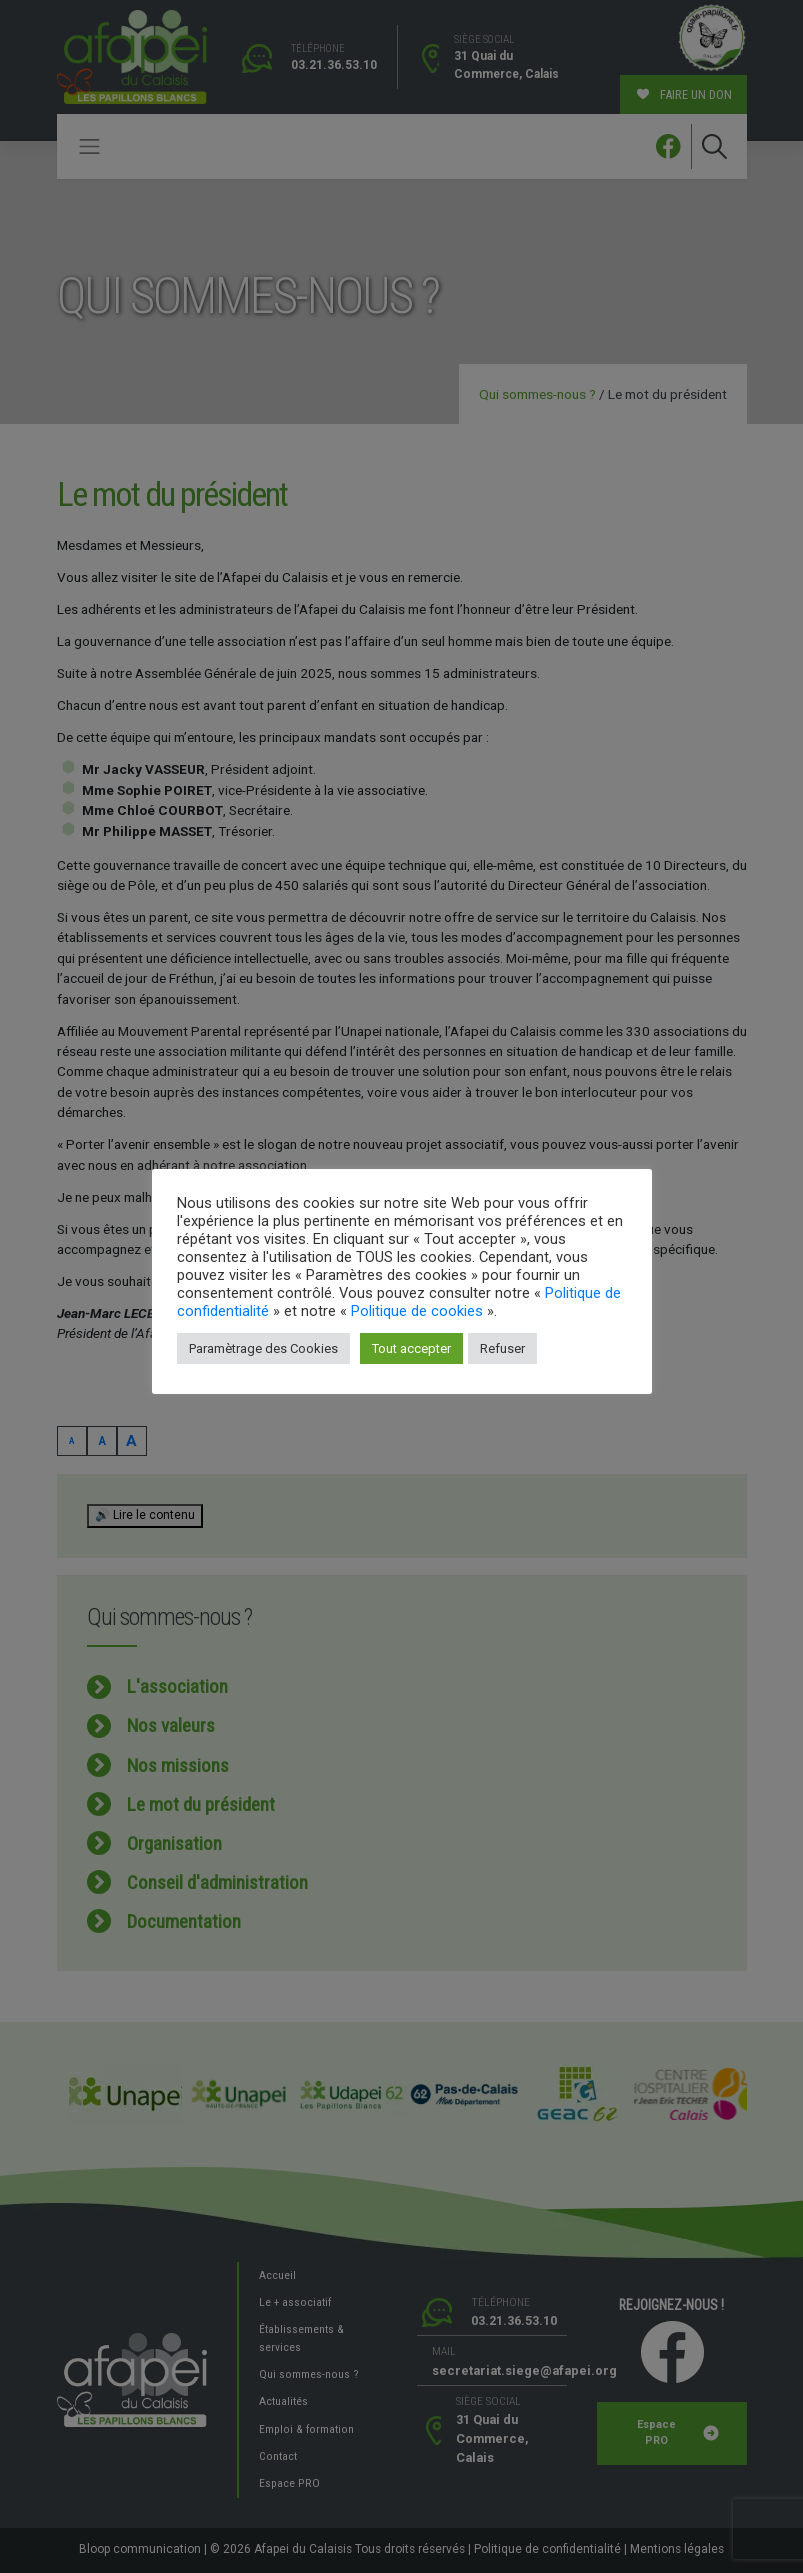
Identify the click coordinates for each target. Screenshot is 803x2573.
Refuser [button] (502, 1348)
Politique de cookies (417, 1311)
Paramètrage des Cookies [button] (263, 1348)
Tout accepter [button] (411, 1348)
